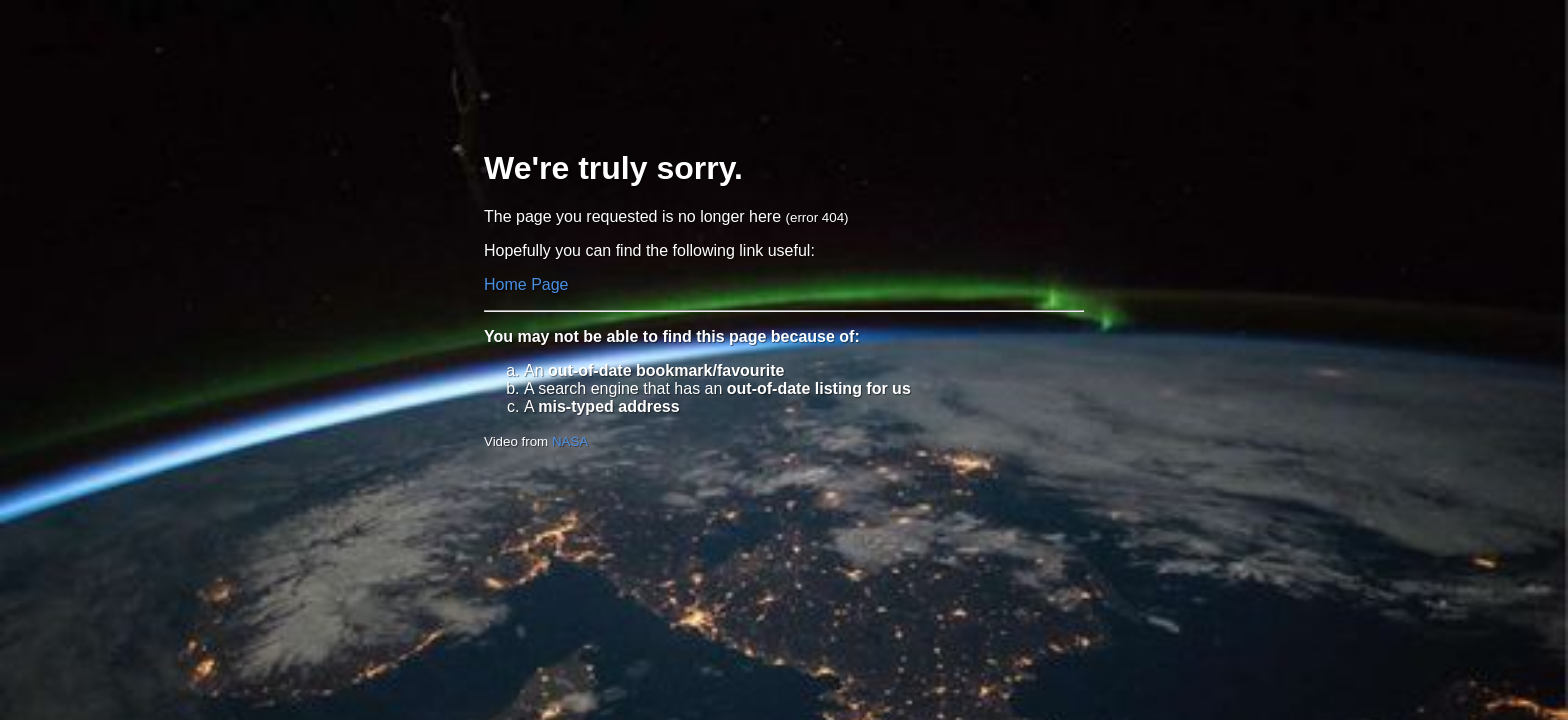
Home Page (526, 284)
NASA (570, 441)
